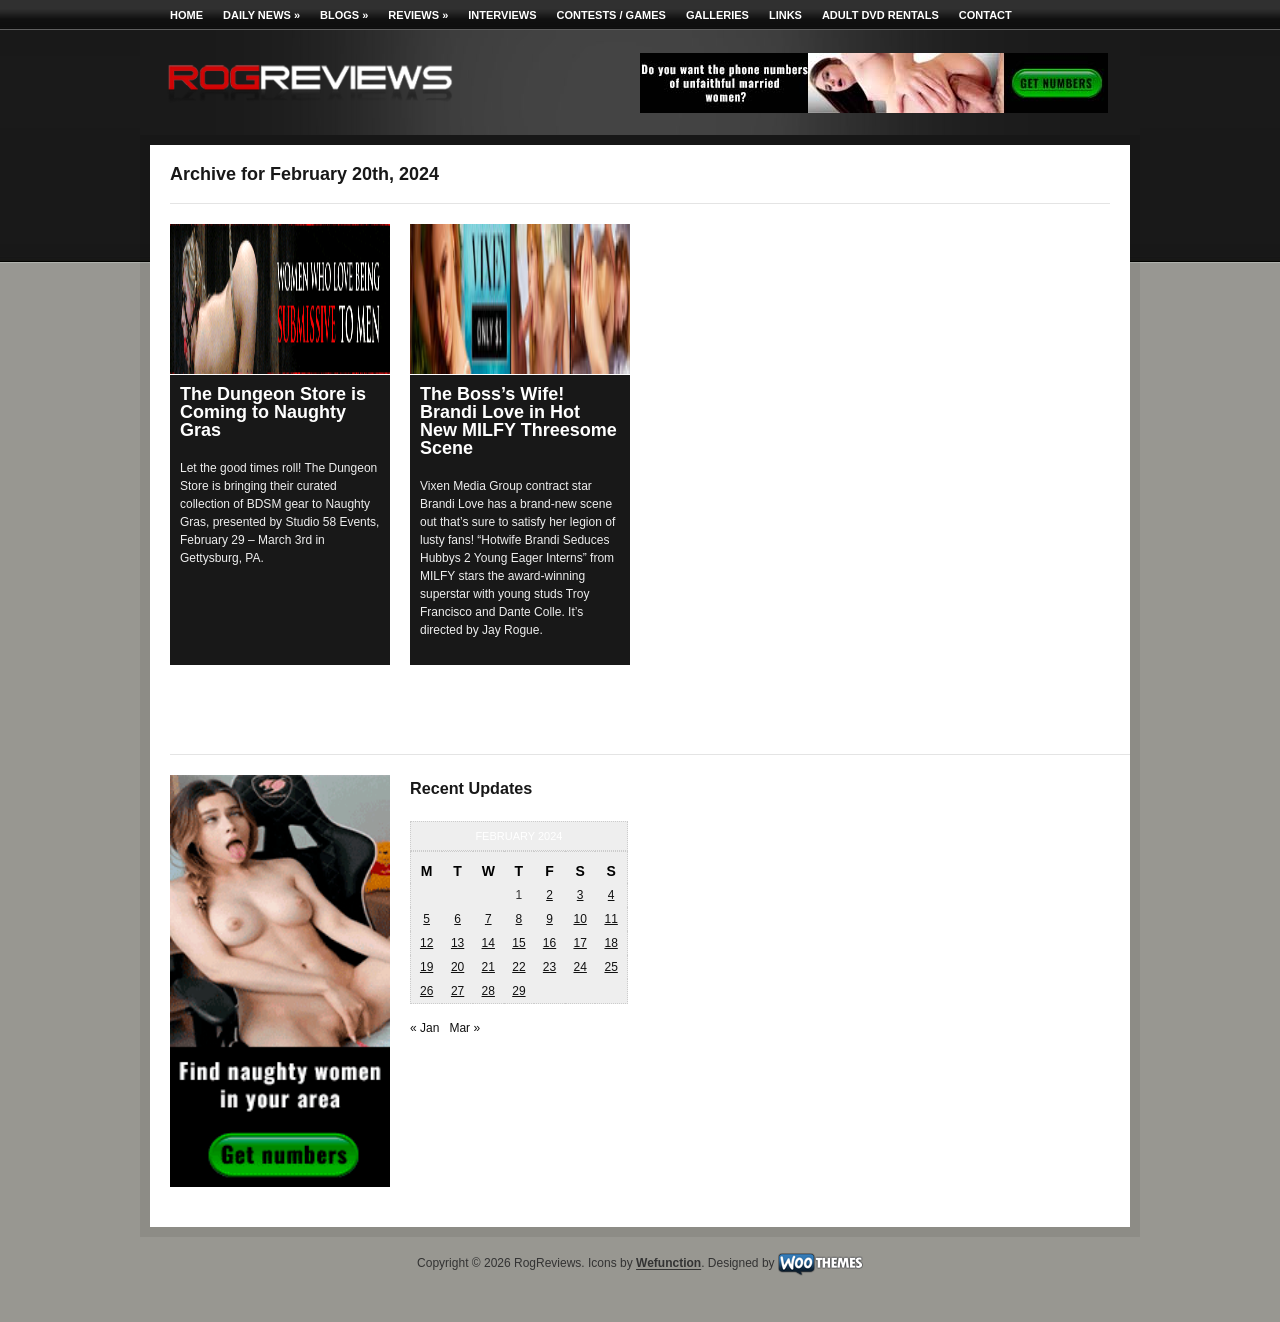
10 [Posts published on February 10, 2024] (579, 919)
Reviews (418, 15)
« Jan (424, 1028)
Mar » (464, 1028)
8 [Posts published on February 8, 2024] (519, 919)
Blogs (344, 15)
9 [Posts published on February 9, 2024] (549, 919)
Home (186, 15)
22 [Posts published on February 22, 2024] (518, 967)
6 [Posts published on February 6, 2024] (457, 919)
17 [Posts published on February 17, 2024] (579, 943)
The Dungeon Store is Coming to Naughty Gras (273, 412)
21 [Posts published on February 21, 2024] (488, 967)
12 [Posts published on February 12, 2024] (426, 943)
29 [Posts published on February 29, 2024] (518, 991)
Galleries (717, 15)
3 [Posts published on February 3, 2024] (580, 895)
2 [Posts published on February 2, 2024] (549, 895)
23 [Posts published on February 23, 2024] (549, 967)
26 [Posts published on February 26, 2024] (426, 991)
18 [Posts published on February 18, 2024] (610, 943)
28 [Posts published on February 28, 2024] (488, 991)
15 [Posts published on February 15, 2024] (518, 943)
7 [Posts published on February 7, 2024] (488, 919)
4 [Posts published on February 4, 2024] (611, 895)
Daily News (261, 15)
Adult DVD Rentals (880, 15)
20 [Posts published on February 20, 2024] (457, 967)
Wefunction (668, 1264)
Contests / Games (611, 15)
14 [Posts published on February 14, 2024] (488, 943)
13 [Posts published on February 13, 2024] (457, 943)
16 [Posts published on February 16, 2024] (549, 943)
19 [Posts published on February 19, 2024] (426, 967)
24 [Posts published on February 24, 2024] (579, 967)
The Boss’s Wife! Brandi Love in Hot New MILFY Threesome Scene (518, 421)
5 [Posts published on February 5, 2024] (426, 919)
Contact (985, 15)
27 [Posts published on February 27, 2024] (457, 991)
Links (785, 15)
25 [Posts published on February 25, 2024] (610, 967)
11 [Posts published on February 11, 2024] (610, 919)
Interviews (502, 15)
